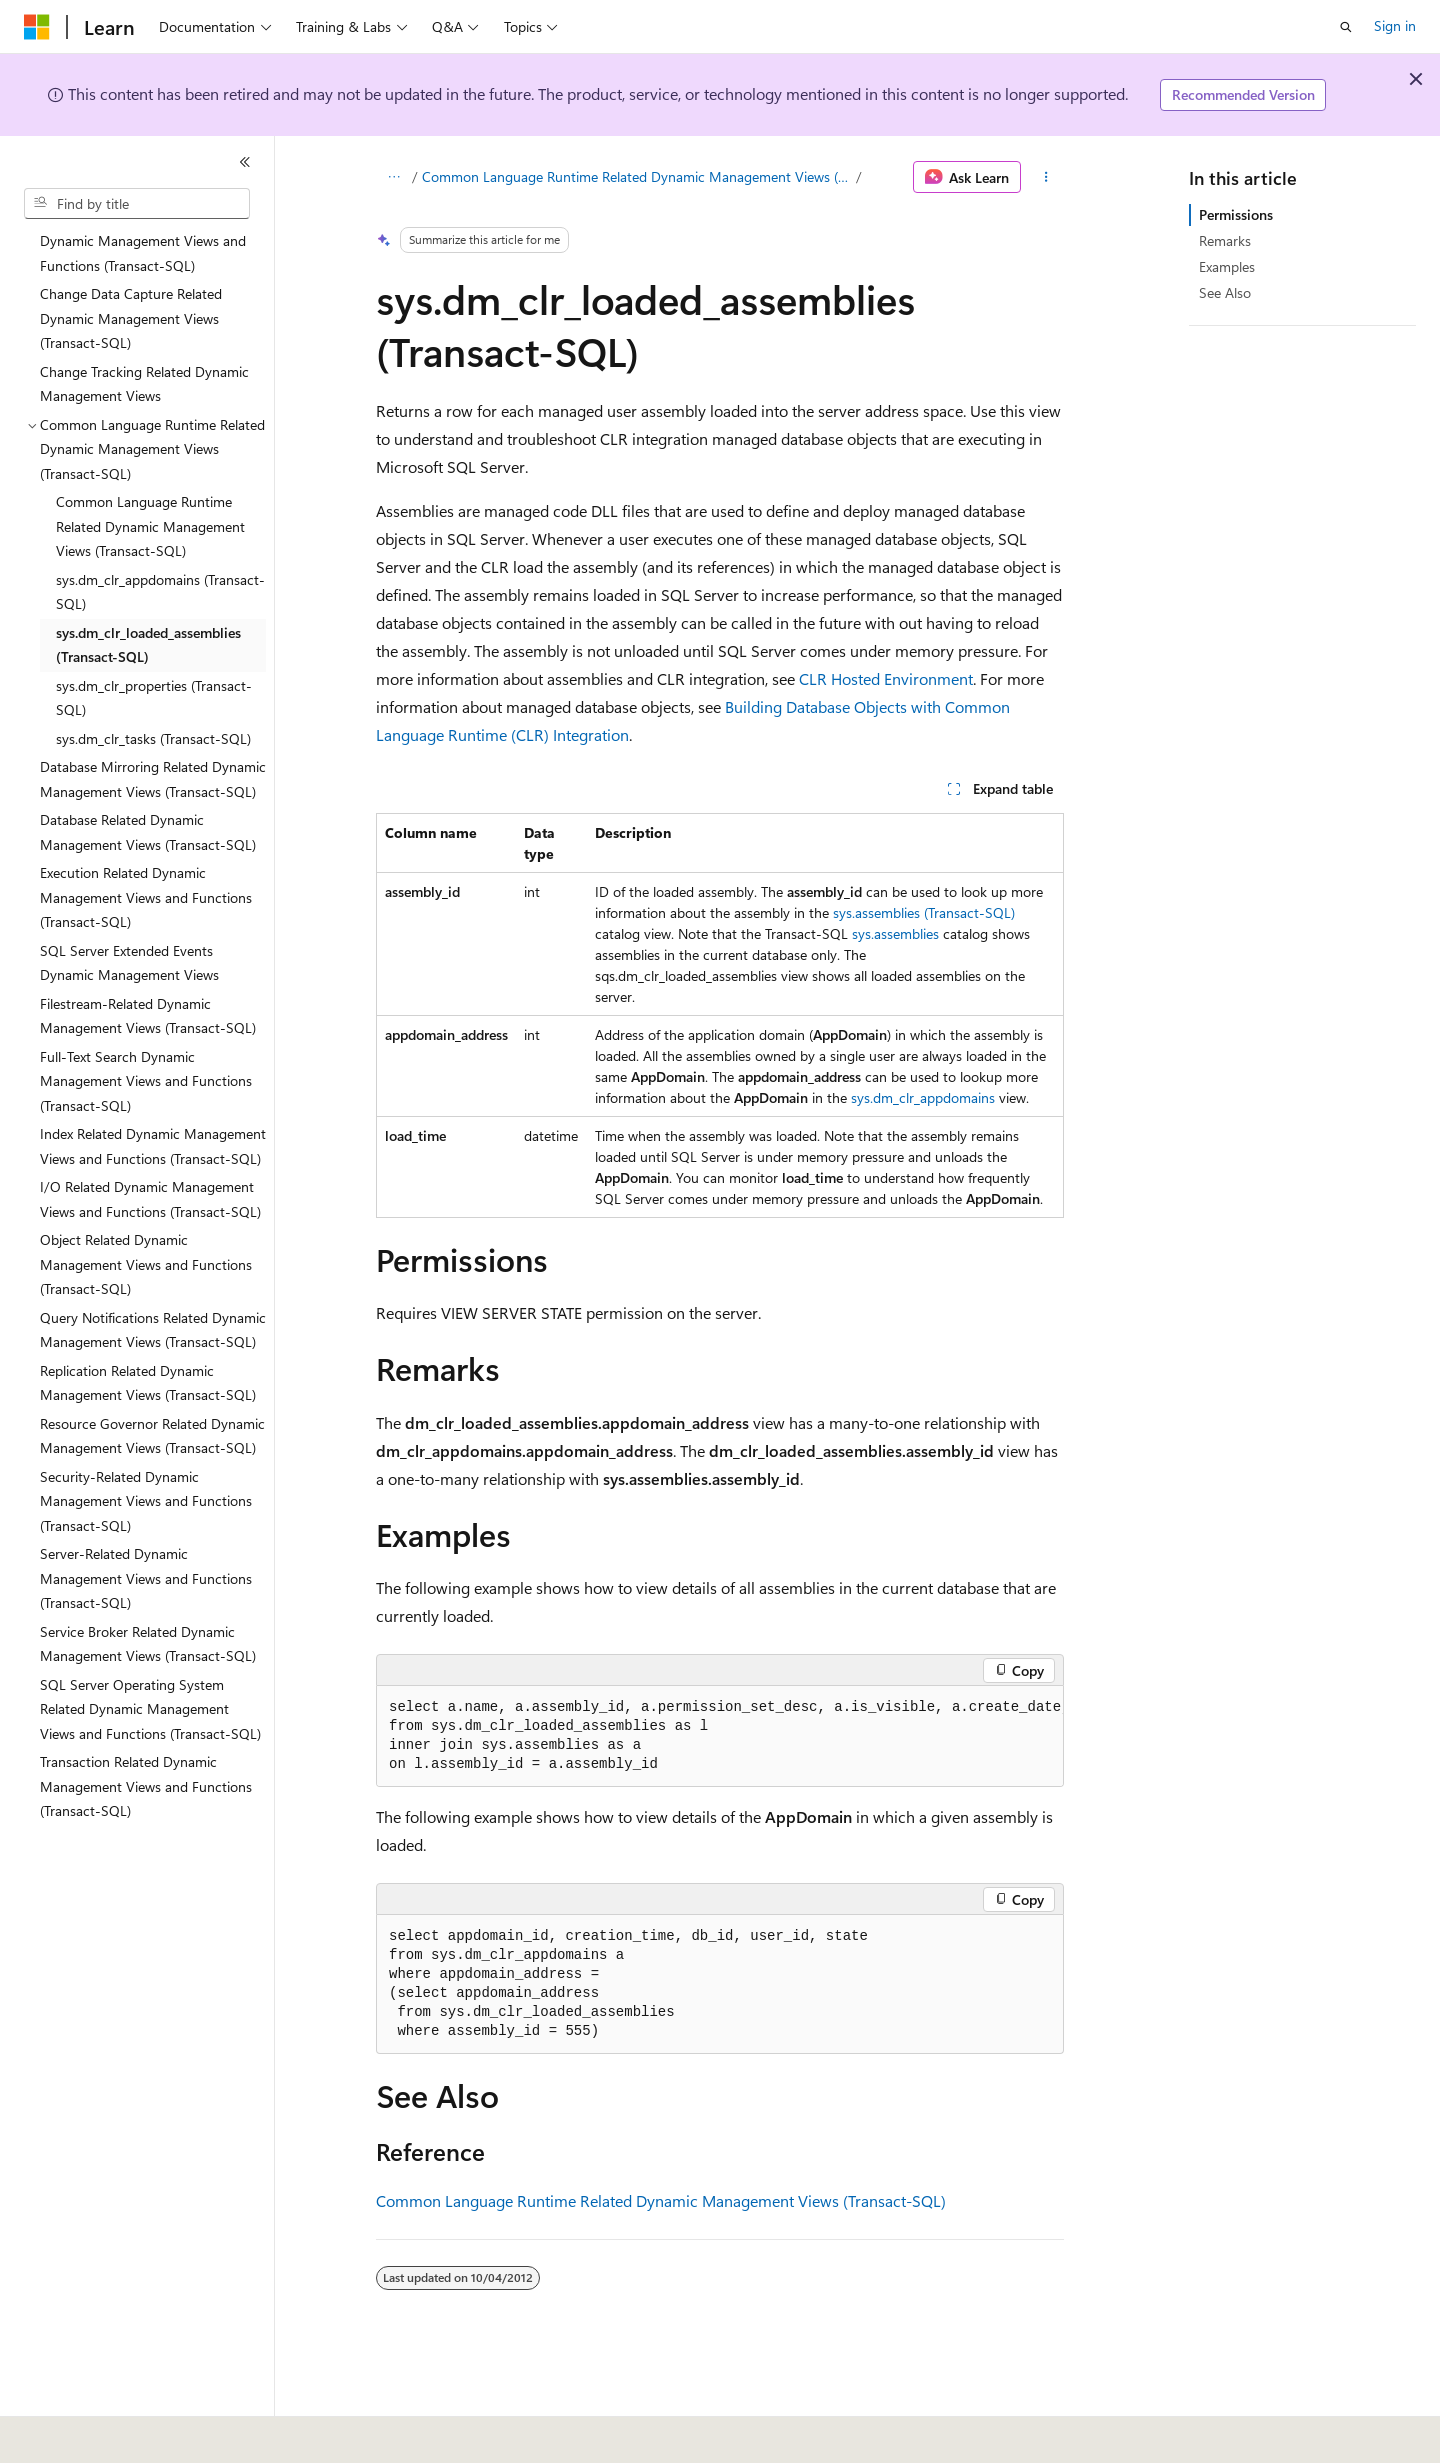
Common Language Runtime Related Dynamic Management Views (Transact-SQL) (637, 176)
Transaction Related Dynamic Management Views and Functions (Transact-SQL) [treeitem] (146, 1786)
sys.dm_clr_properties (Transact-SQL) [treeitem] (154, 698)
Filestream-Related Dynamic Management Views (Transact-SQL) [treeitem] (148, 1016)
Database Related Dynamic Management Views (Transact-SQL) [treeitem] (148, 832)
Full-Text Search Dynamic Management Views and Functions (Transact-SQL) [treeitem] (146, 1081)
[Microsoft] (37, 27)
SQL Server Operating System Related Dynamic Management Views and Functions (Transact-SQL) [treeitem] (150, 1709)
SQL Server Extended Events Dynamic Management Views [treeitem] (129, 963)
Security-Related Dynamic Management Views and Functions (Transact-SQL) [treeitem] (146, 1501)
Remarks (1225, 240)
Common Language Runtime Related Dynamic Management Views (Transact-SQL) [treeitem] (150, 526)
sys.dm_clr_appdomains (923, 1097)
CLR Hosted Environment (886, 678)
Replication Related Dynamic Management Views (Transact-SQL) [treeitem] (148, 1383)
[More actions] (1046, 177)
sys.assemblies (895, 933)
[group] (720, 1736)
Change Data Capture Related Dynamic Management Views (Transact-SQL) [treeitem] (131, 318)
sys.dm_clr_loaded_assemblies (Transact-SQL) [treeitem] (148, 645)
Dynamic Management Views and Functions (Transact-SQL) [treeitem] (143, 253)
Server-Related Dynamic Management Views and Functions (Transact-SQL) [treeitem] (146, 1578)
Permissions (1236, 214)
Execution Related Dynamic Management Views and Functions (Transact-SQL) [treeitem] (146, 897)
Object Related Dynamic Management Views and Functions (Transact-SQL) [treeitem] (146, 1264)
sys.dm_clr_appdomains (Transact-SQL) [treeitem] (160, 592)
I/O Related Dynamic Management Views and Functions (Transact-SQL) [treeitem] (150, 1199)
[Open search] (1346, 27)
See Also (1225, 292)
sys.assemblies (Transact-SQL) (924, 912)
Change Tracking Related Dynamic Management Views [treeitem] (144, 384)
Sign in (1395, 25)
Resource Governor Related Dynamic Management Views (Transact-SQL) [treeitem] (152, 1436)
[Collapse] (245, 162)
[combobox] (137, 204)
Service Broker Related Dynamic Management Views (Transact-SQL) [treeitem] (148, 1644)
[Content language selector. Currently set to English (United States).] (115, 2434)
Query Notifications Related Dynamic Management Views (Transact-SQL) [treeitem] (153, 1330)
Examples (1227, 266)
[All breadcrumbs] (393, 177)
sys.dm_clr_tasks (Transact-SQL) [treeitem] (153, 738)
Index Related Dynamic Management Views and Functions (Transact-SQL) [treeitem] (153, 1146)
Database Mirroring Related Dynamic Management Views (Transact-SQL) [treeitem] (153, 779)
